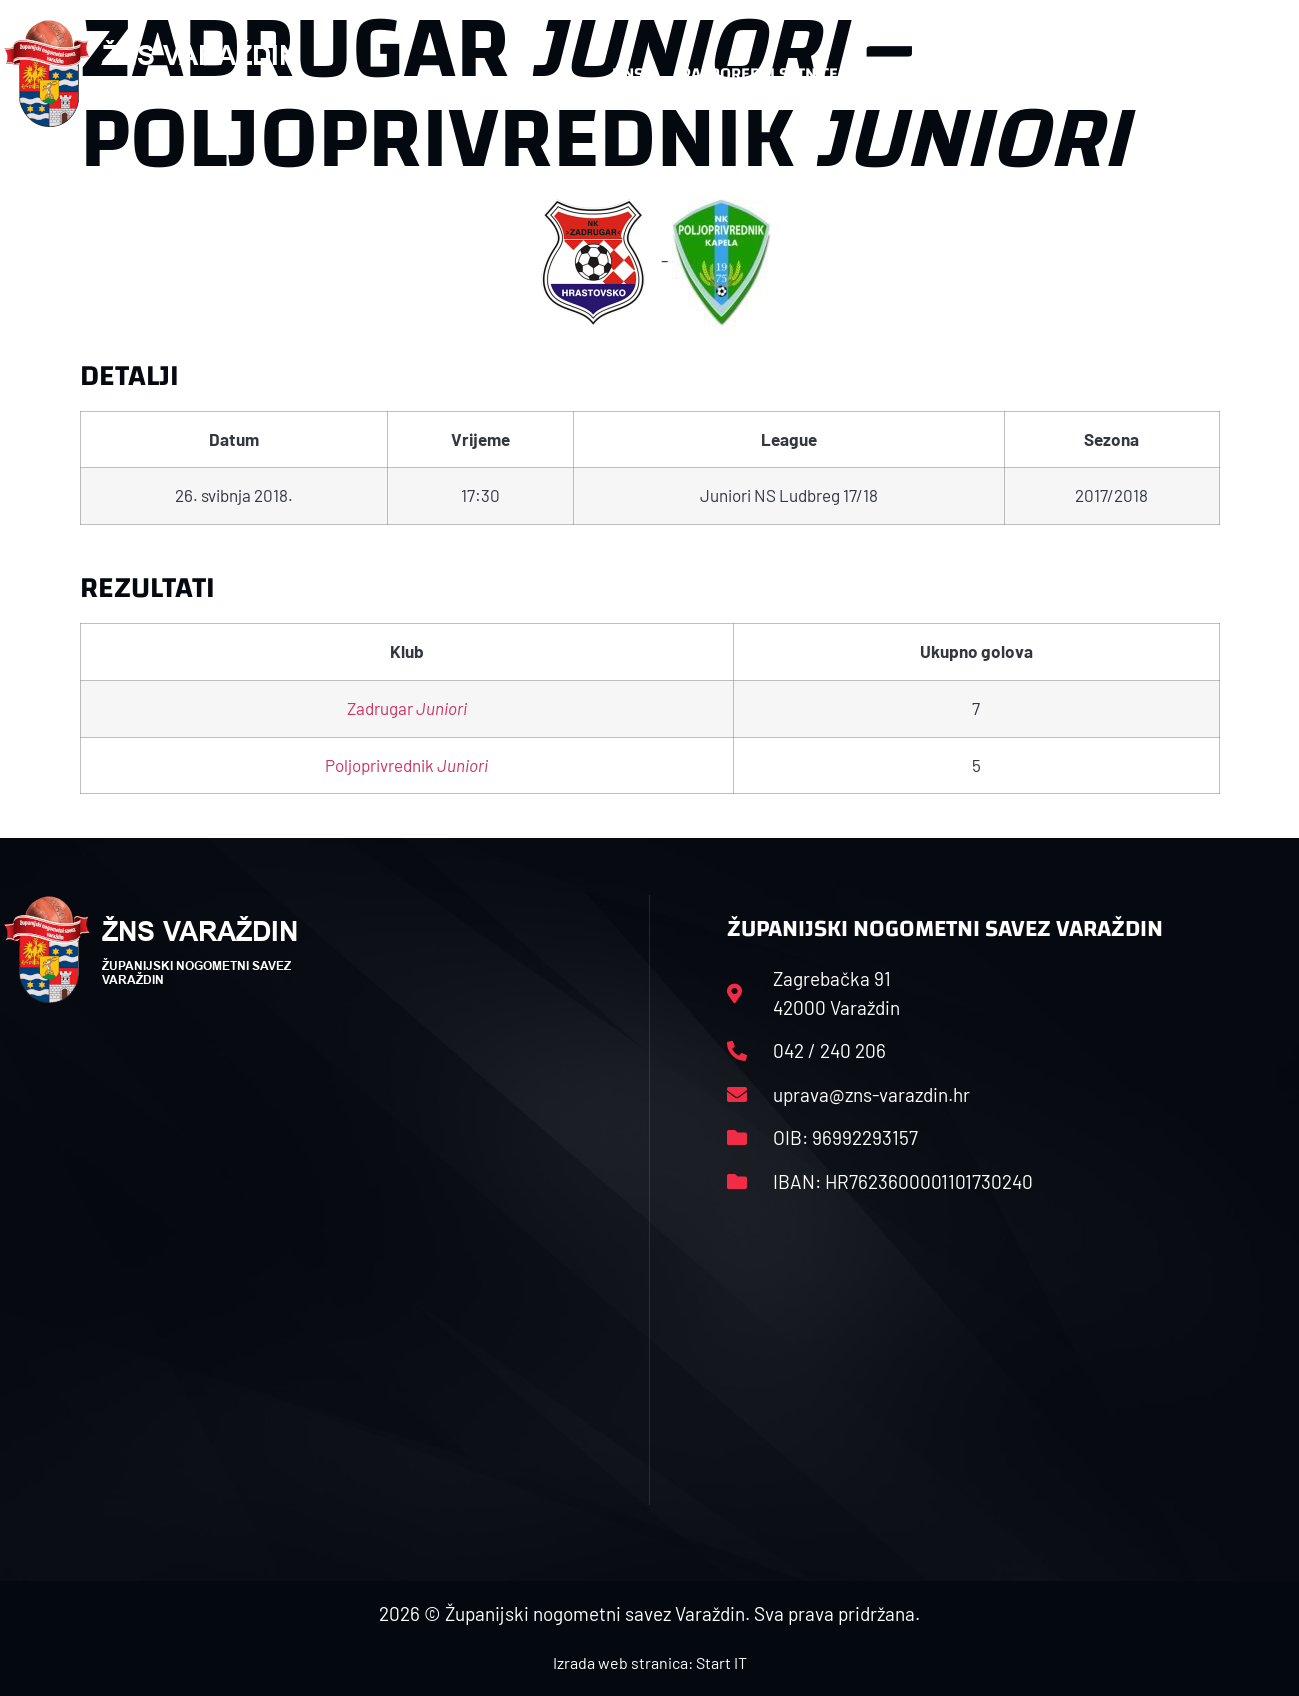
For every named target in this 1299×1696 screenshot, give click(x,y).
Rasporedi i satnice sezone (791, 73)
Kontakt (1085, 73)
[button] (1255, 74)
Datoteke (976, 73)
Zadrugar (407, 708)
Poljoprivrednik (406, 765)
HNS (627, 73)
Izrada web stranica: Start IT (650, 1662)
